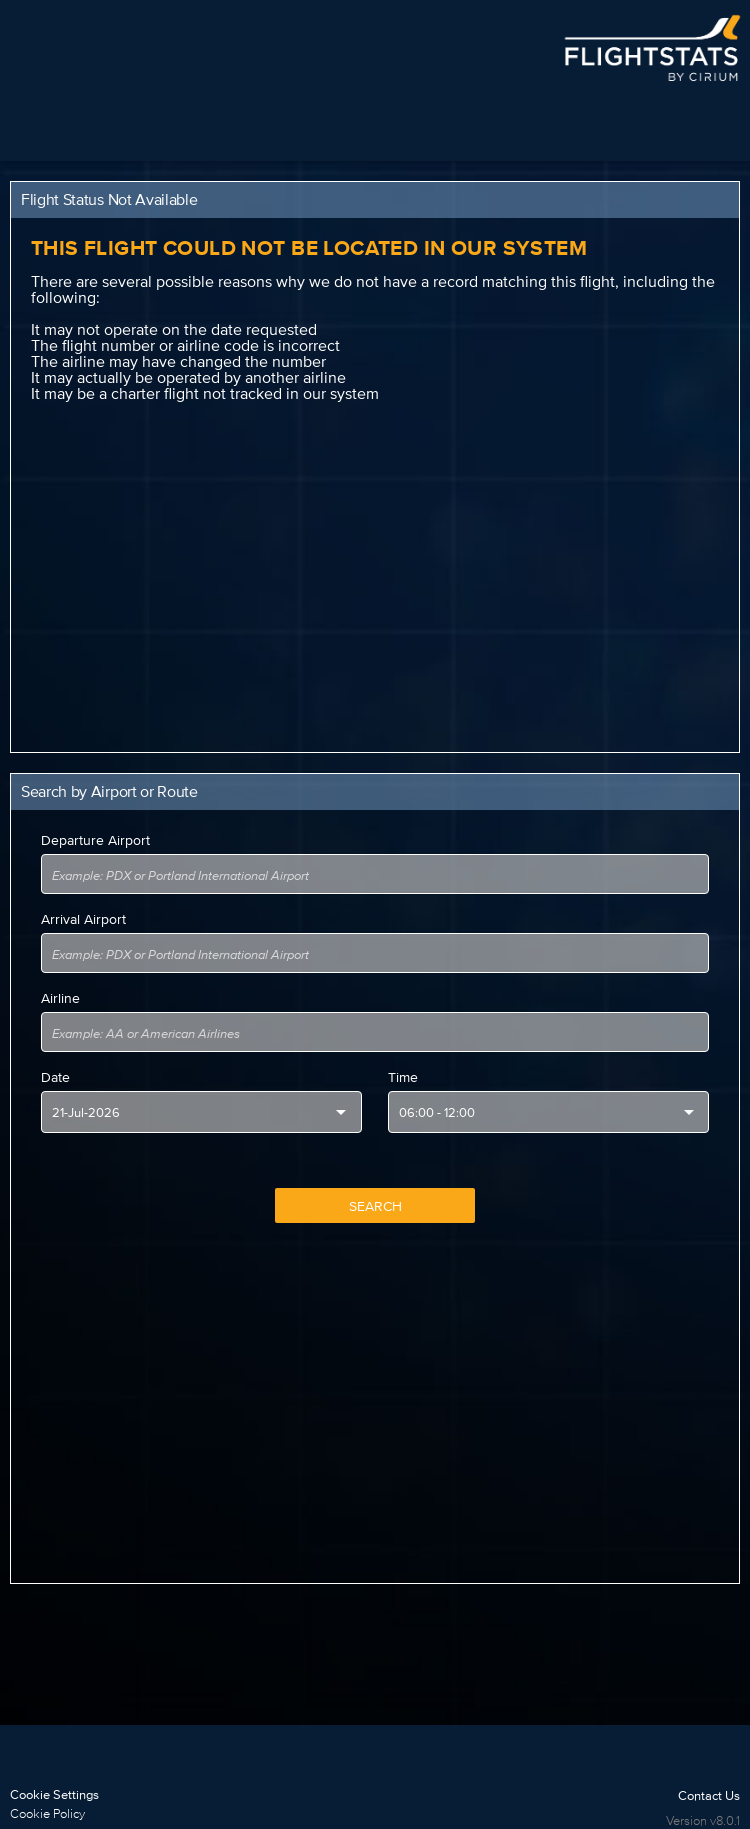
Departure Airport (95, 840)
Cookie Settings (54, 1794)
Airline (60, 998)
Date (55, 1077)
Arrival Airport (83, 919)
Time (403, 1077)
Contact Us (709, 1795)
